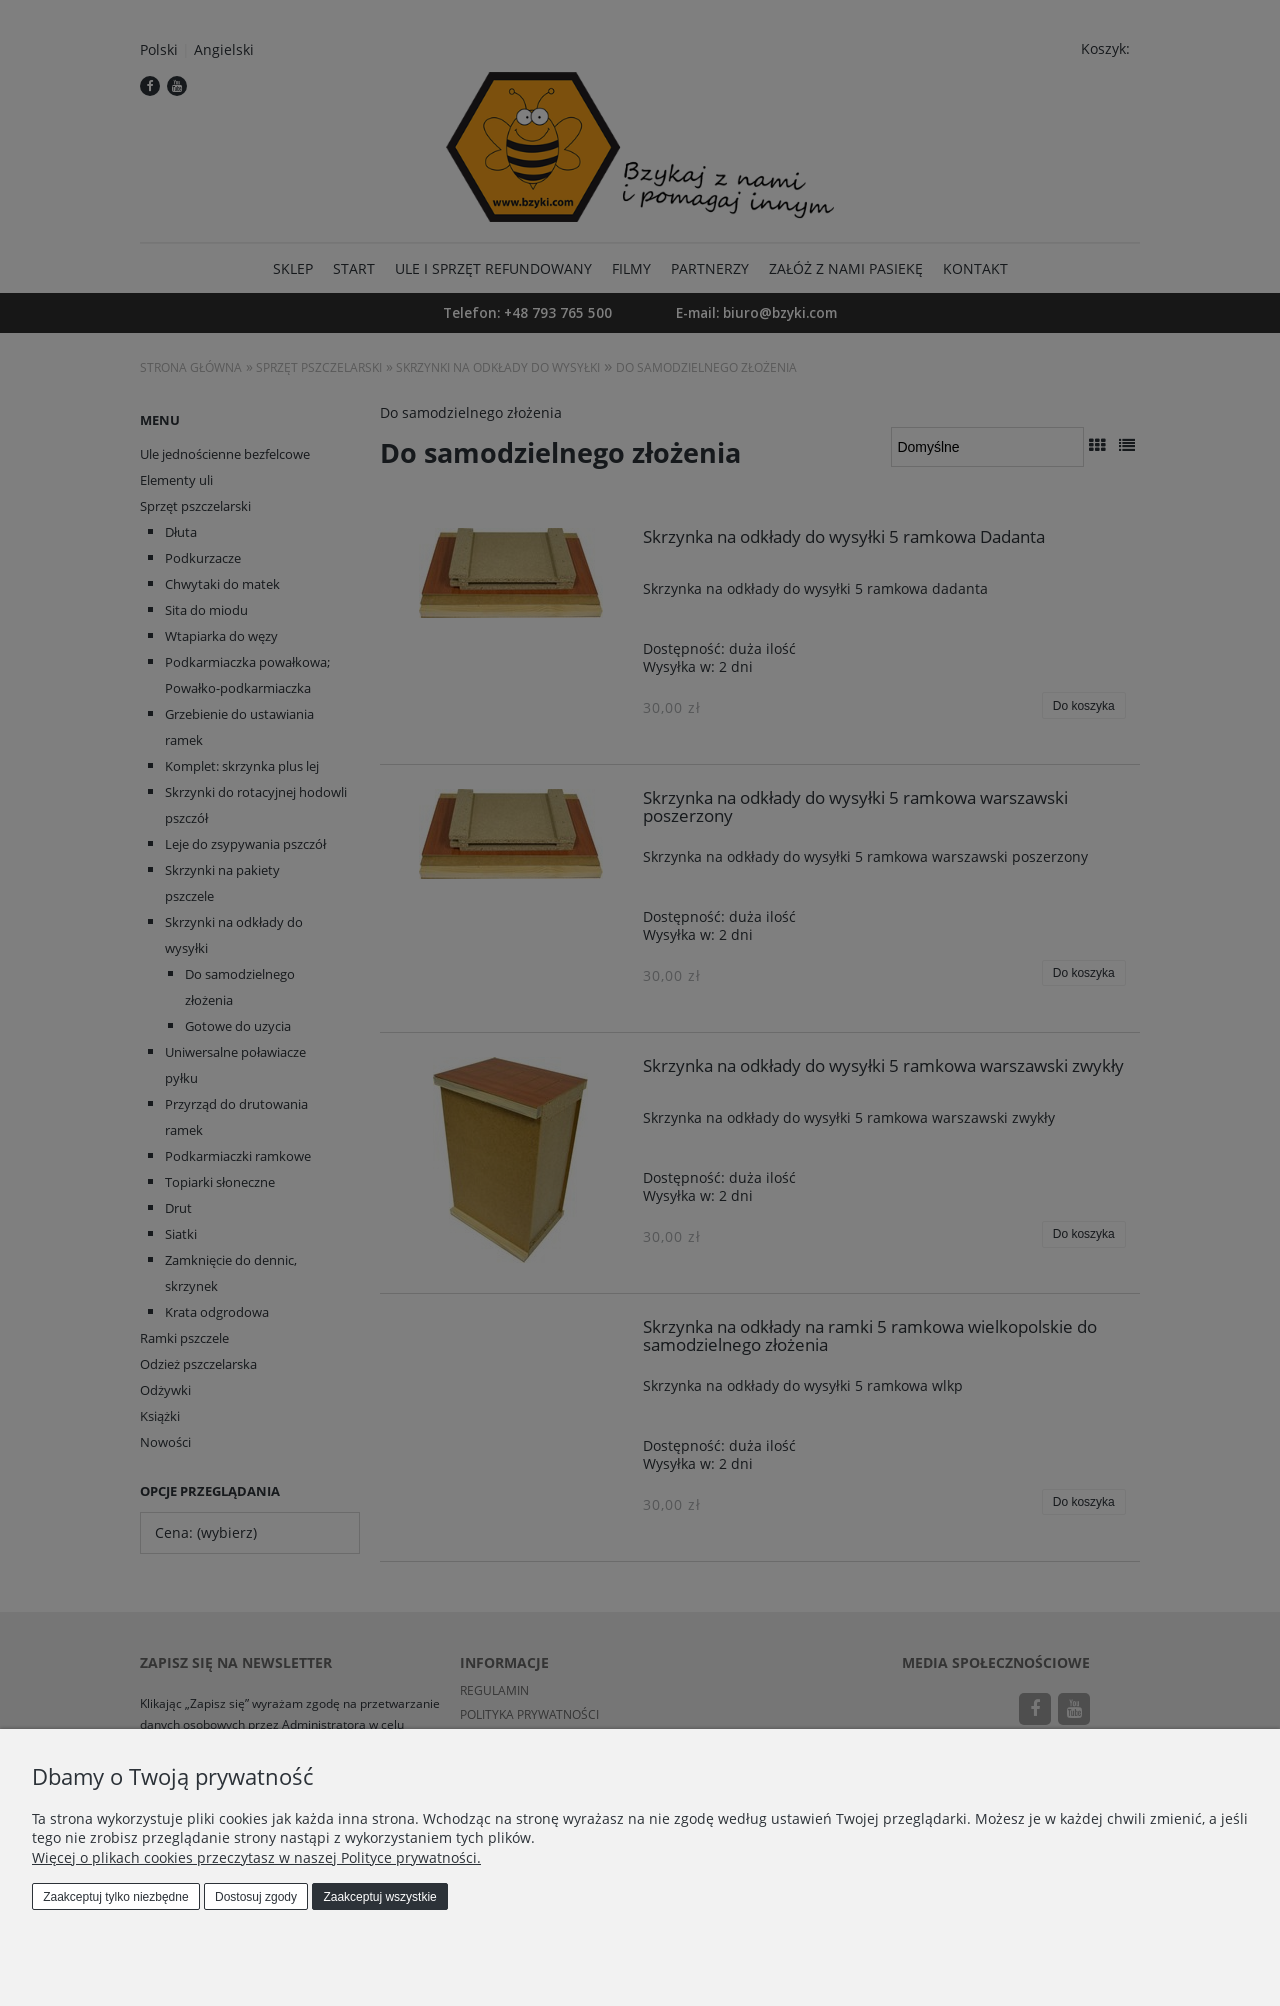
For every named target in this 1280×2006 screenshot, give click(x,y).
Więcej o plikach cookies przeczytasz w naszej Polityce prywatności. (256, 1857)
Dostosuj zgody (256, 1897)
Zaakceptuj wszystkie (379, 1897)
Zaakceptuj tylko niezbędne (115, 1897)
